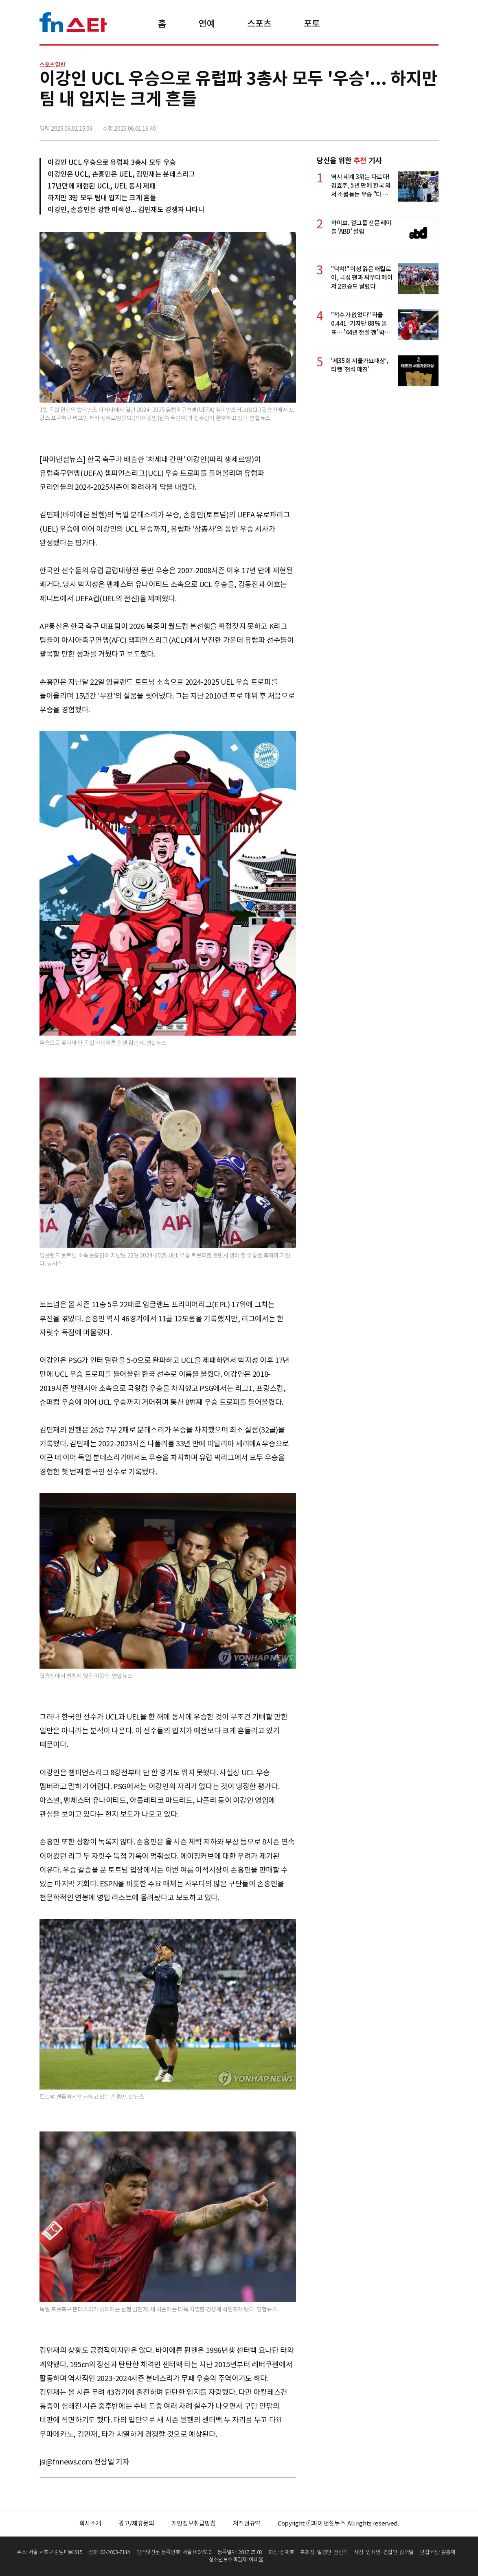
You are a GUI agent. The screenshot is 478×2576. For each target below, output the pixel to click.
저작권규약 (247, 2523)
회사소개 (90, 2523)
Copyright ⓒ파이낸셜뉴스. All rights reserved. (338, 2523)
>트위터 (396, 125)
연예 (207, 23)
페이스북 (378, 125)
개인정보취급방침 (193, 2523)
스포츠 (259, 23)
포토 (312, 23)
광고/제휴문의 (136, 2523)
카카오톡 (414, 125)
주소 (432, 125)
